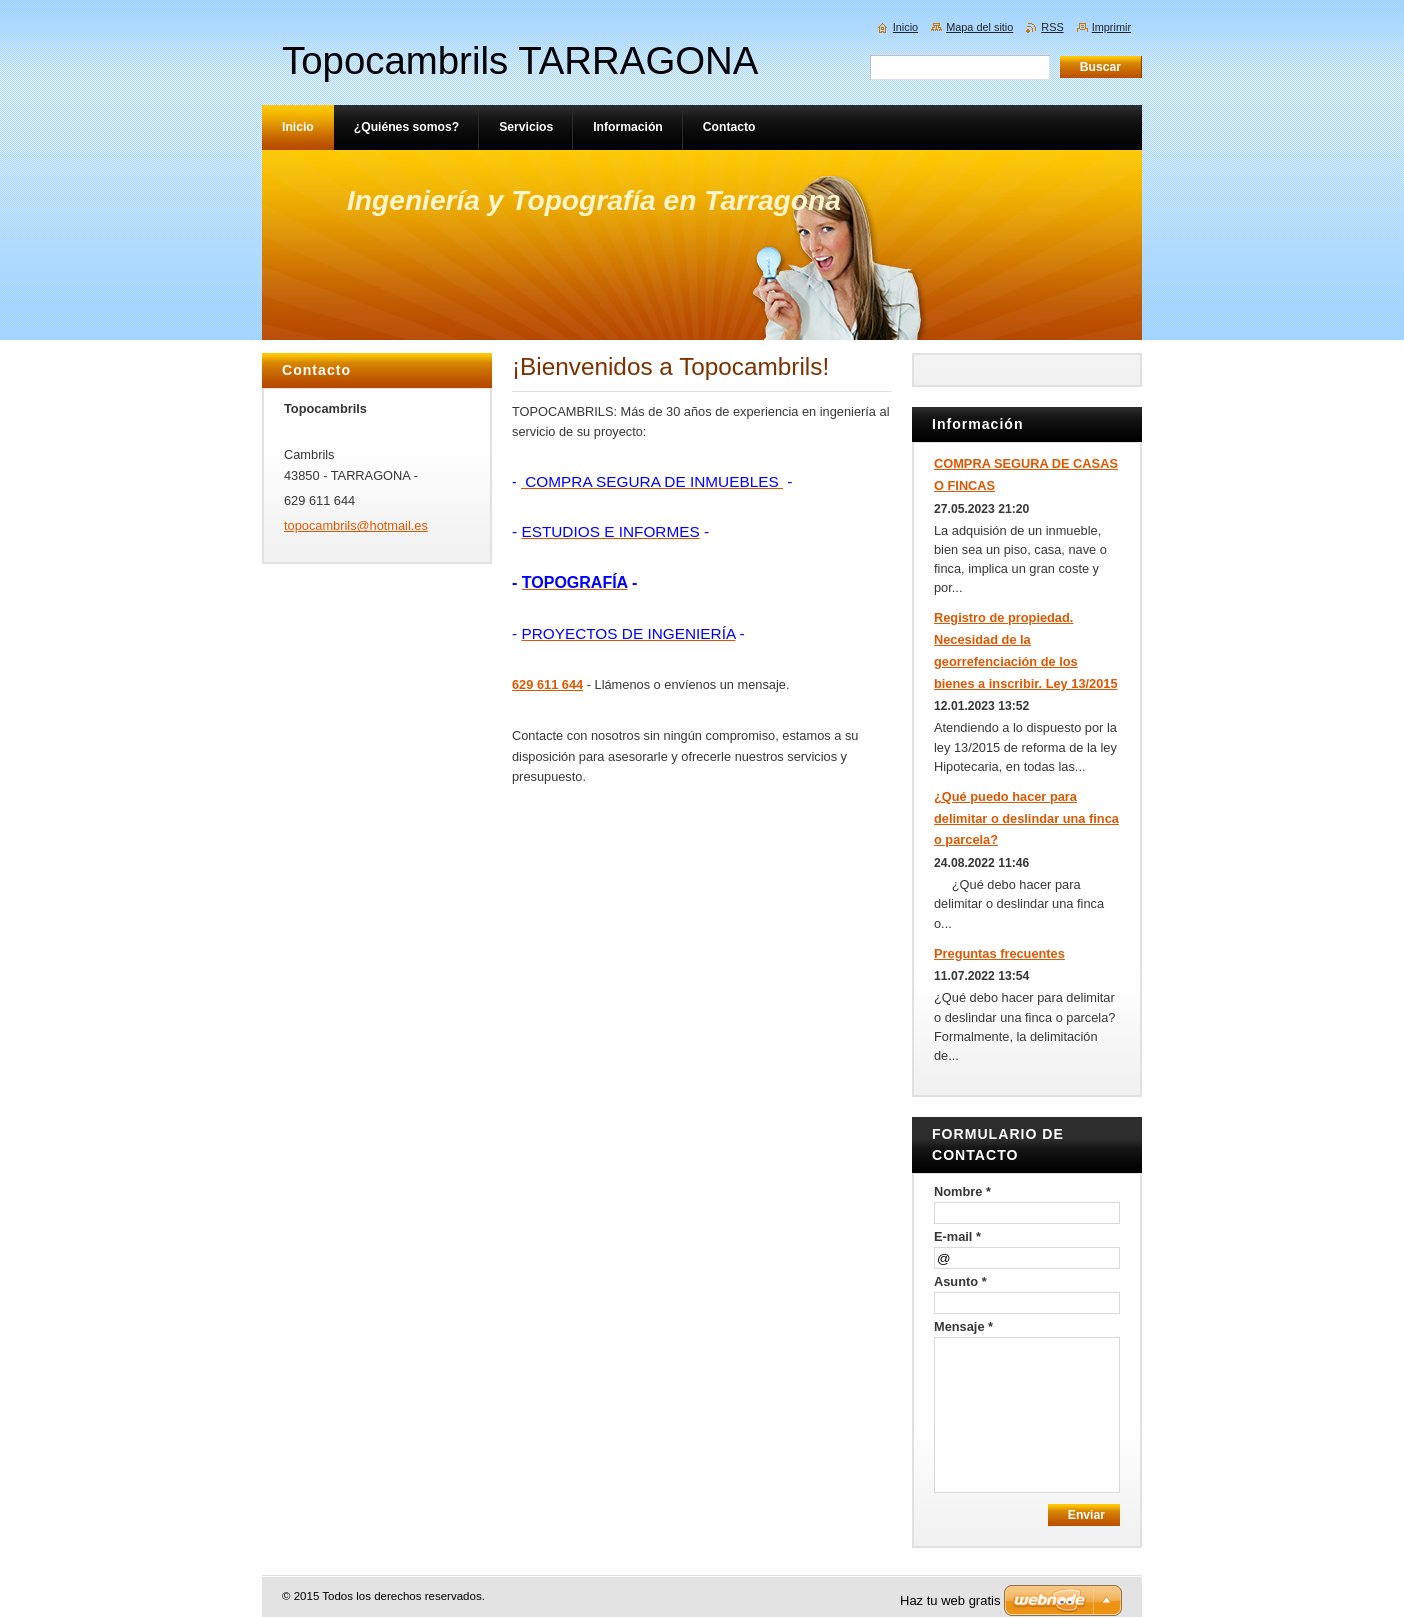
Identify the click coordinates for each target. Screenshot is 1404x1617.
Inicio (905, 27)
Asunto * (960, 1281)
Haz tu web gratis (950, 1600)
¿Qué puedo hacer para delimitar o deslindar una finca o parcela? (1026, 818)
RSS (1052, 27)
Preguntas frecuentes (999, 953)
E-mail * (957, 1236)
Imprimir (1111, 27)
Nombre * (962, 1191)
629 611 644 (547, 684)
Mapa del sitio (979, 27)
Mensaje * (963, 1326)
